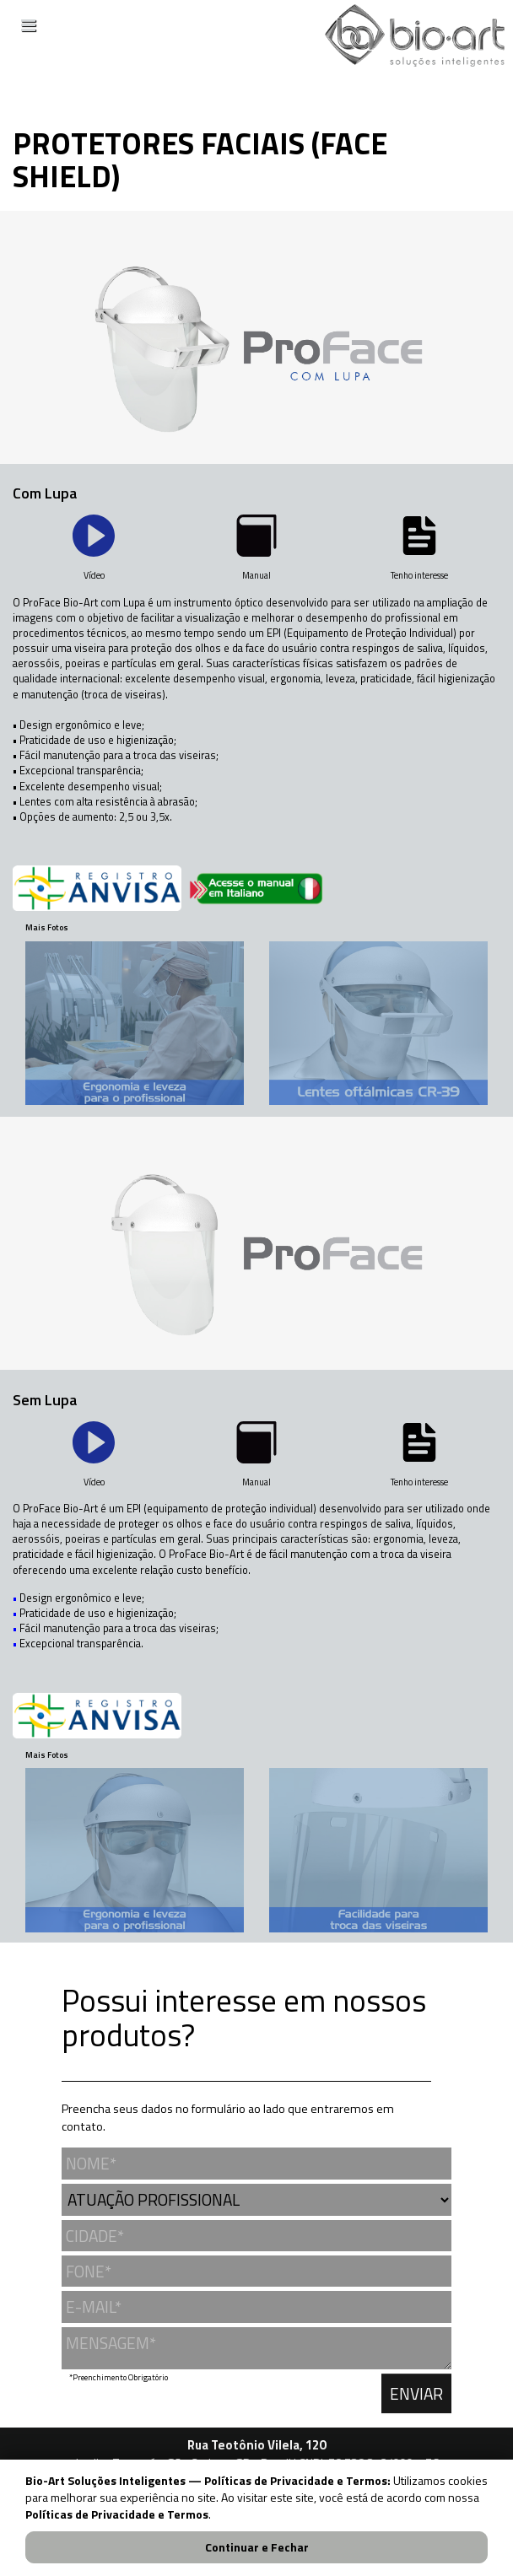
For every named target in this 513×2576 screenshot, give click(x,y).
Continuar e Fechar (257, 2547)
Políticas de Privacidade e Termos (116, 2514)
